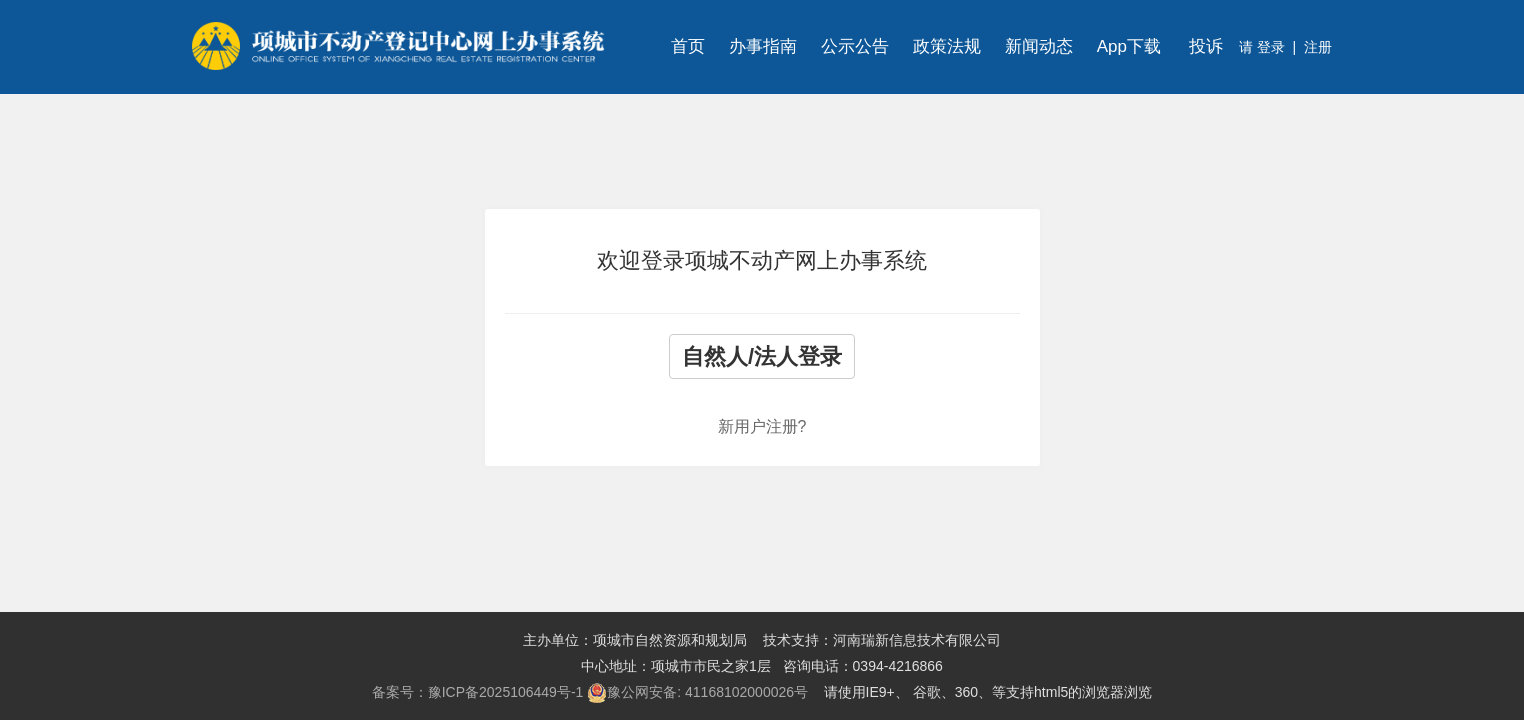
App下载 (1129, 46)
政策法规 (947, 46)
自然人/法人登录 (762, 356)
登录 (1269, 47)
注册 (1318, 47)
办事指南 (763, 46)
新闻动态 (1039, 46)
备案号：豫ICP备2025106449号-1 (478, 692)
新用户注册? (762, 426)
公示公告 (855, 46)
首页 (688, 46)
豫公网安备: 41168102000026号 (697, 693)
